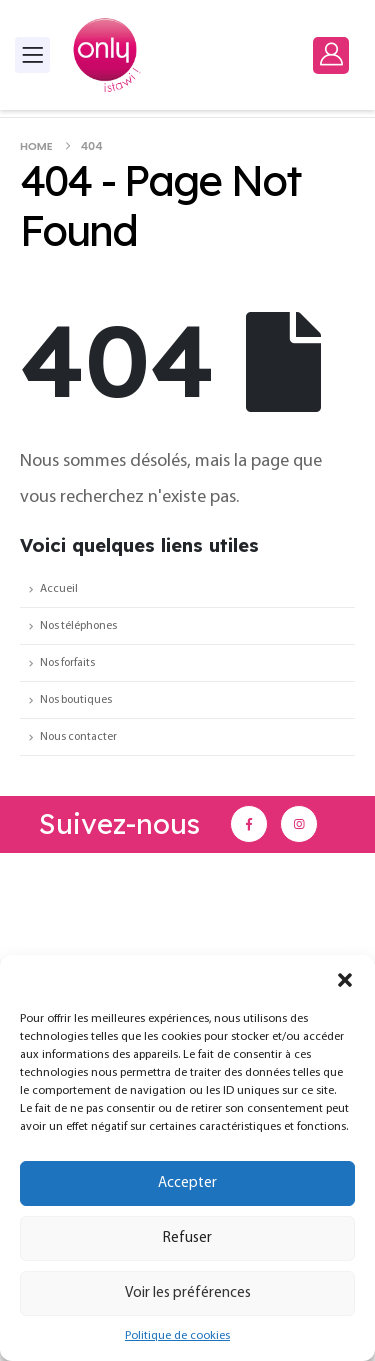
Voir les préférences (188, 1293)
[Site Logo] (107, 55)
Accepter (187, 1183)
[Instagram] (299, 824)
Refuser (187, 1238)
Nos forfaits (67, 663)
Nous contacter (78, 737)
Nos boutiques (76, 700)
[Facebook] (249, 824)
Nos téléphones (78, 626)
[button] (345, 980)
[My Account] (331, 54)
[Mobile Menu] (32, 55)
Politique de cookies (177, 1336)
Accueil (59, 589)
